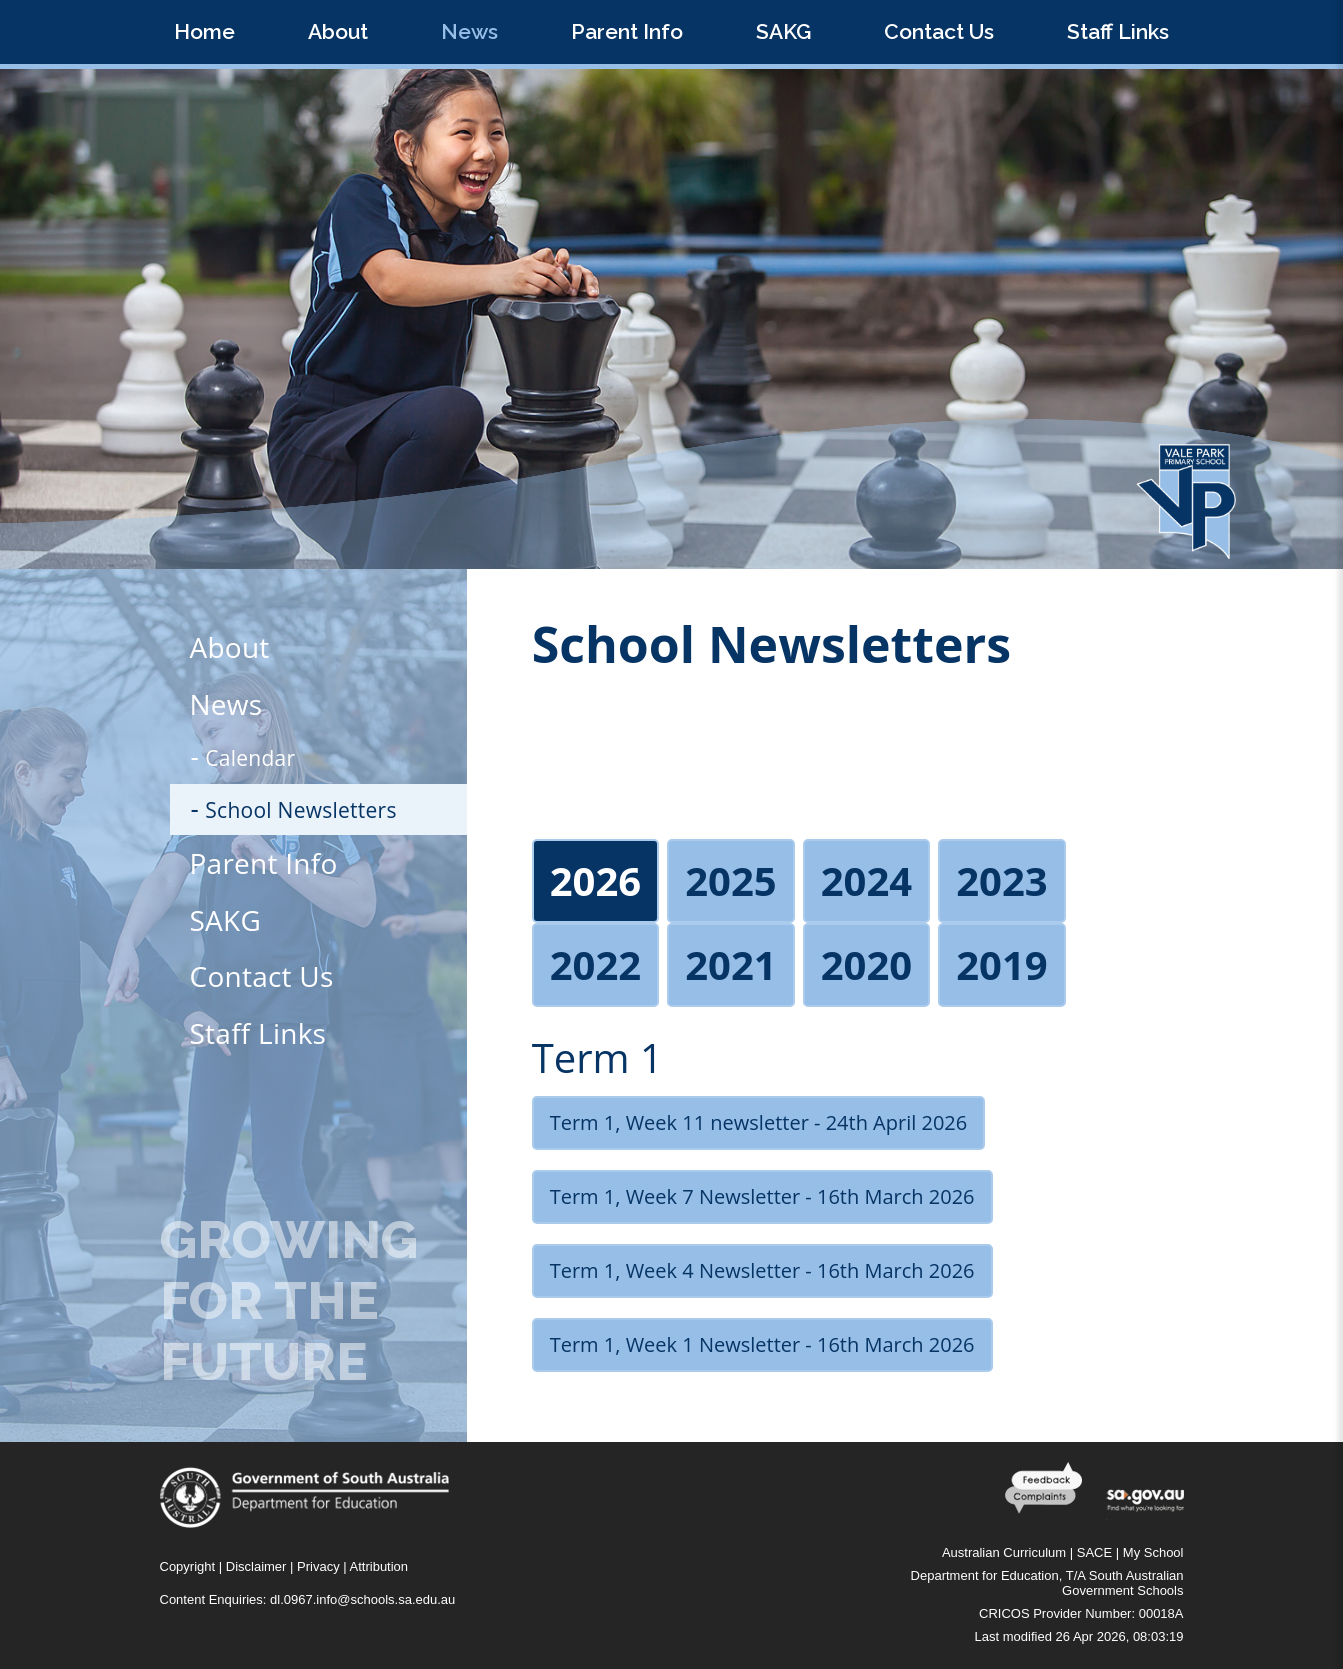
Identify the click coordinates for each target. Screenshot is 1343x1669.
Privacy (318, 1566)
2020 (866, 964)
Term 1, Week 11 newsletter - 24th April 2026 (758, 1122)
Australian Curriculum (1004, 1552)
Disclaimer (256, 1566)
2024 (866, 880)
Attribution (379, 1566)
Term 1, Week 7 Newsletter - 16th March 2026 (762, 1196)
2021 (730, 964)
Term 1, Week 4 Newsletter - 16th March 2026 (762, 1270)
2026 (595, 880)
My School (1153, 1552)
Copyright (188, 1566)
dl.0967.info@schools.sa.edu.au (362, 1599)
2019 (1001, 964)
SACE (1094, 1552)
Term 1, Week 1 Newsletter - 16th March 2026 (762, 1344)
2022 (595, 964)
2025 (730, 880)
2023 (1001, 880)
